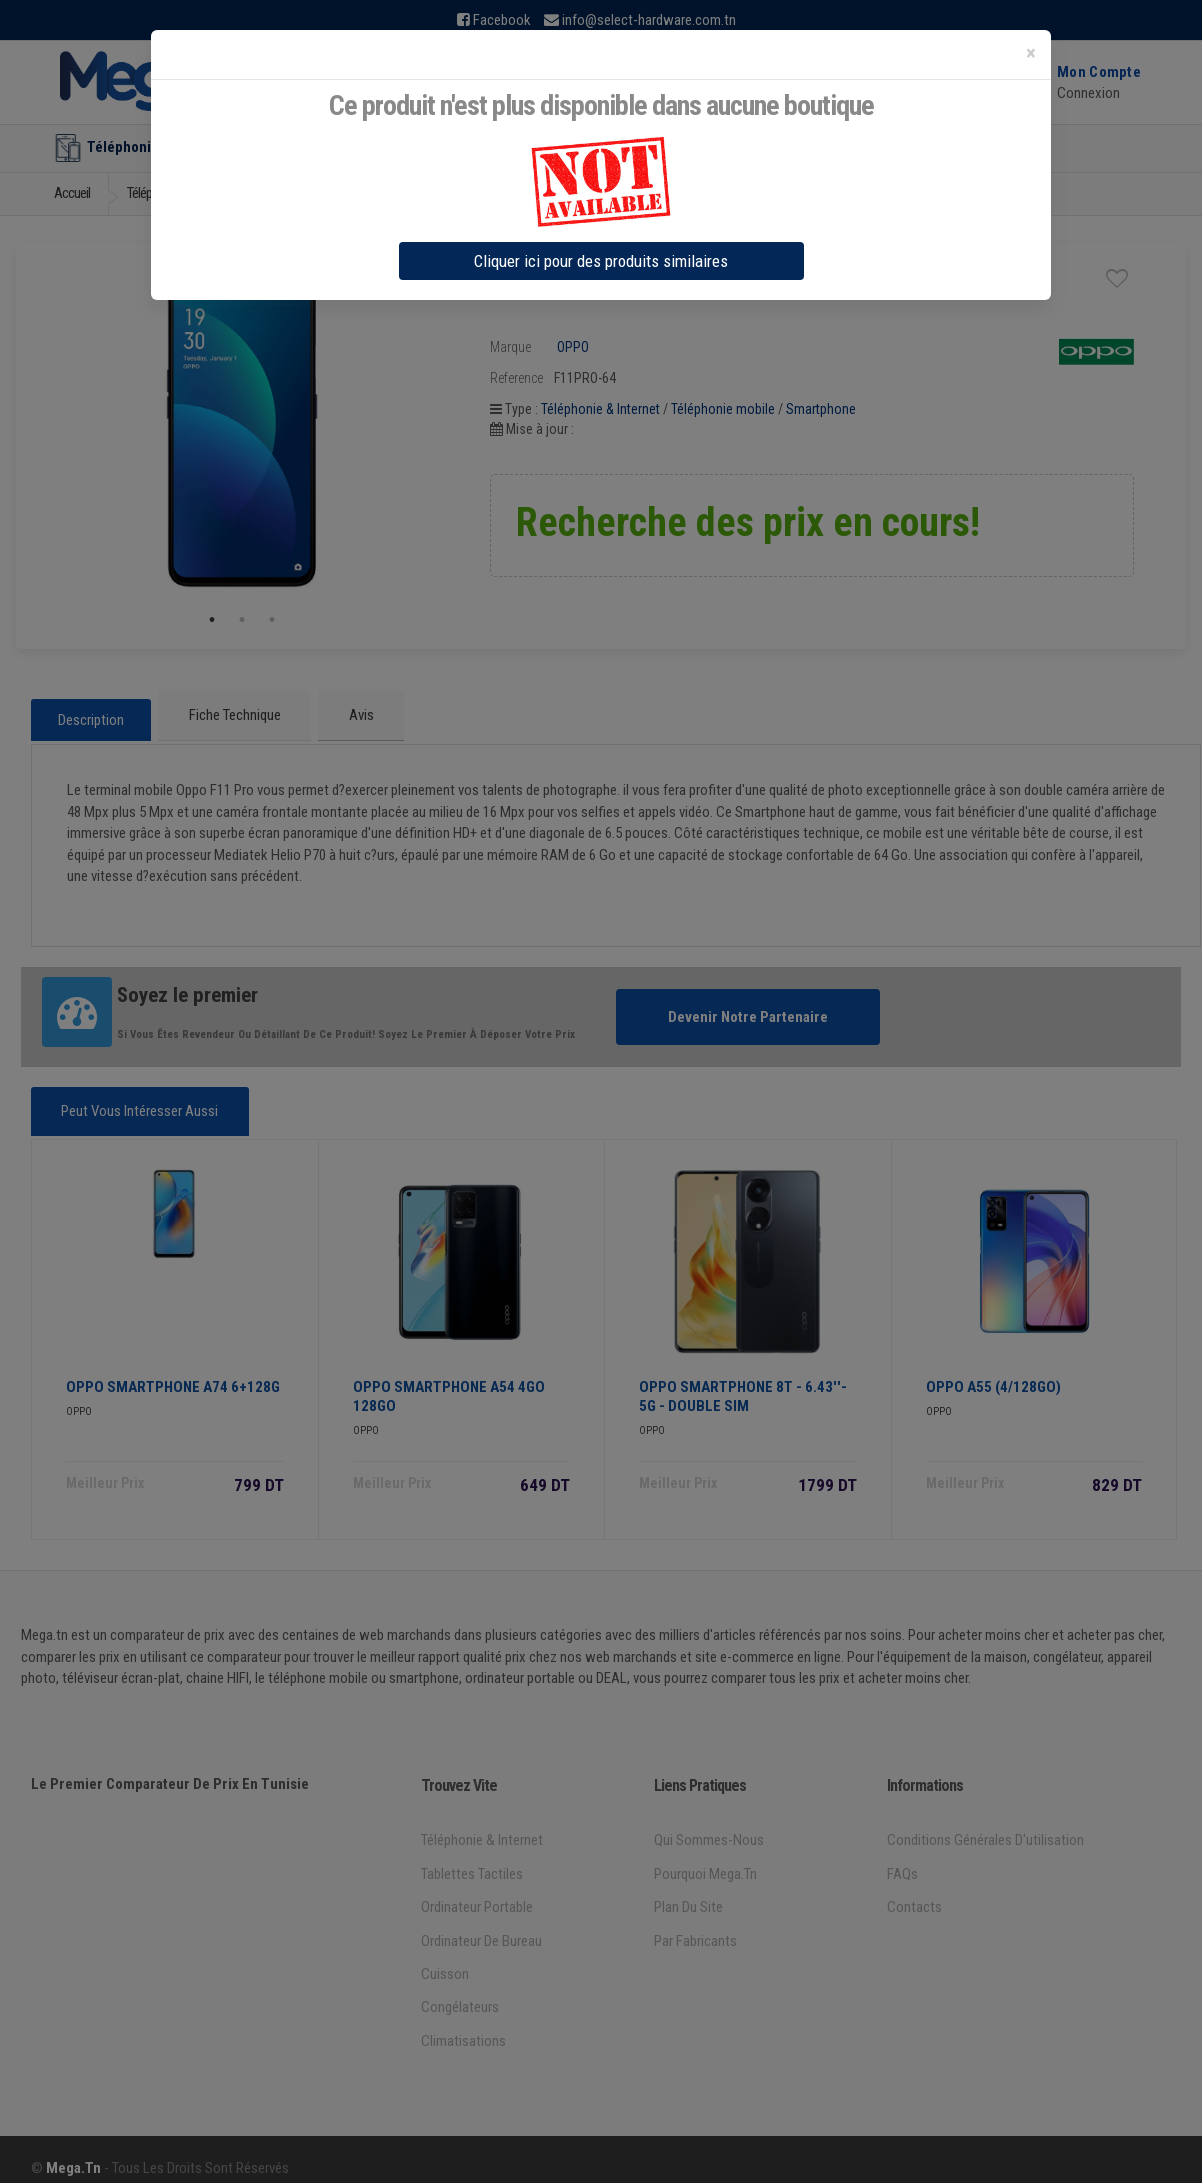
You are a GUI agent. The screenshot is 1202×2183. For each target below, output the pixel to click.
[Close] (1031, 53)
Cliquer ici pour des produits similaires (601, 261)
